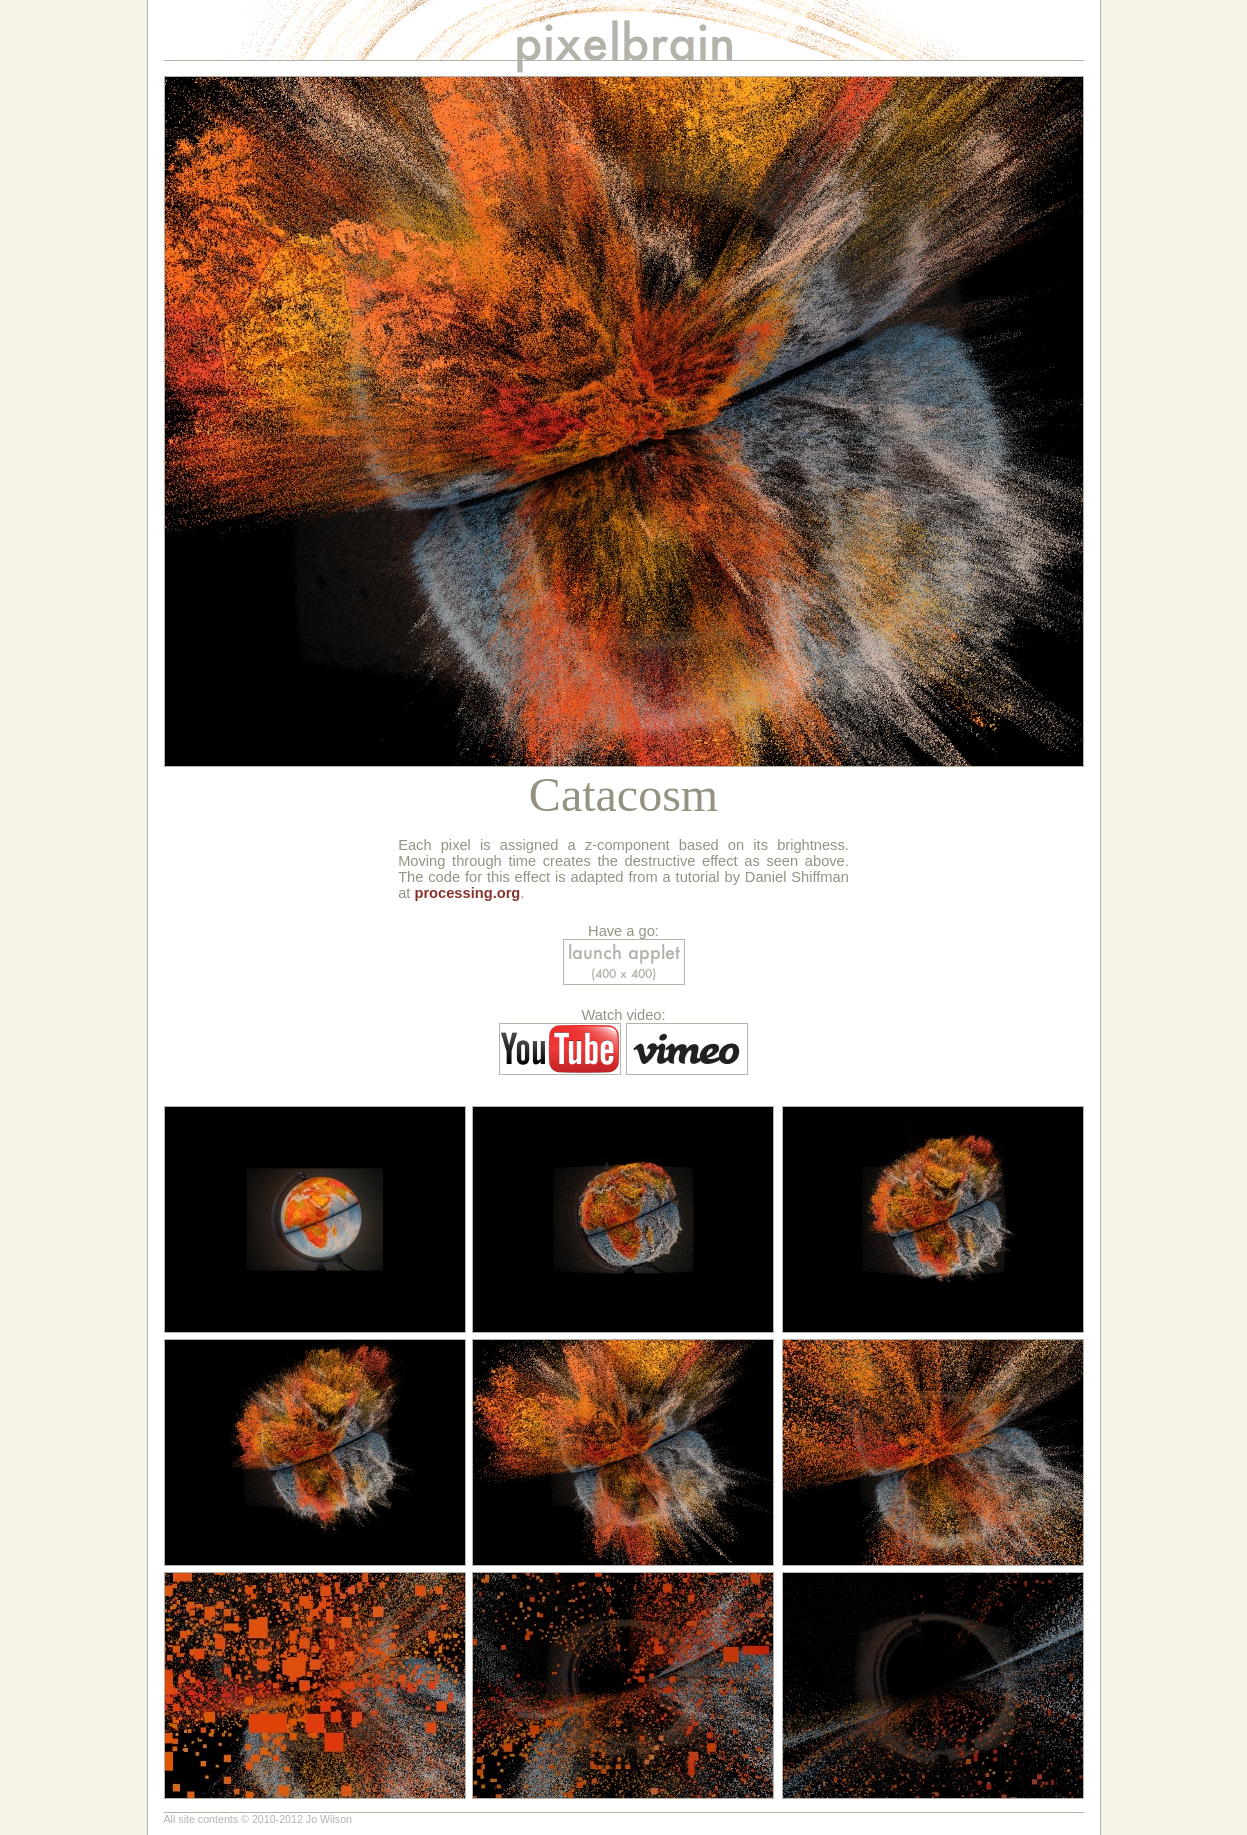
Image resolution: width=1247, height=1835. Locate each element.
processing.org (467, 893)
